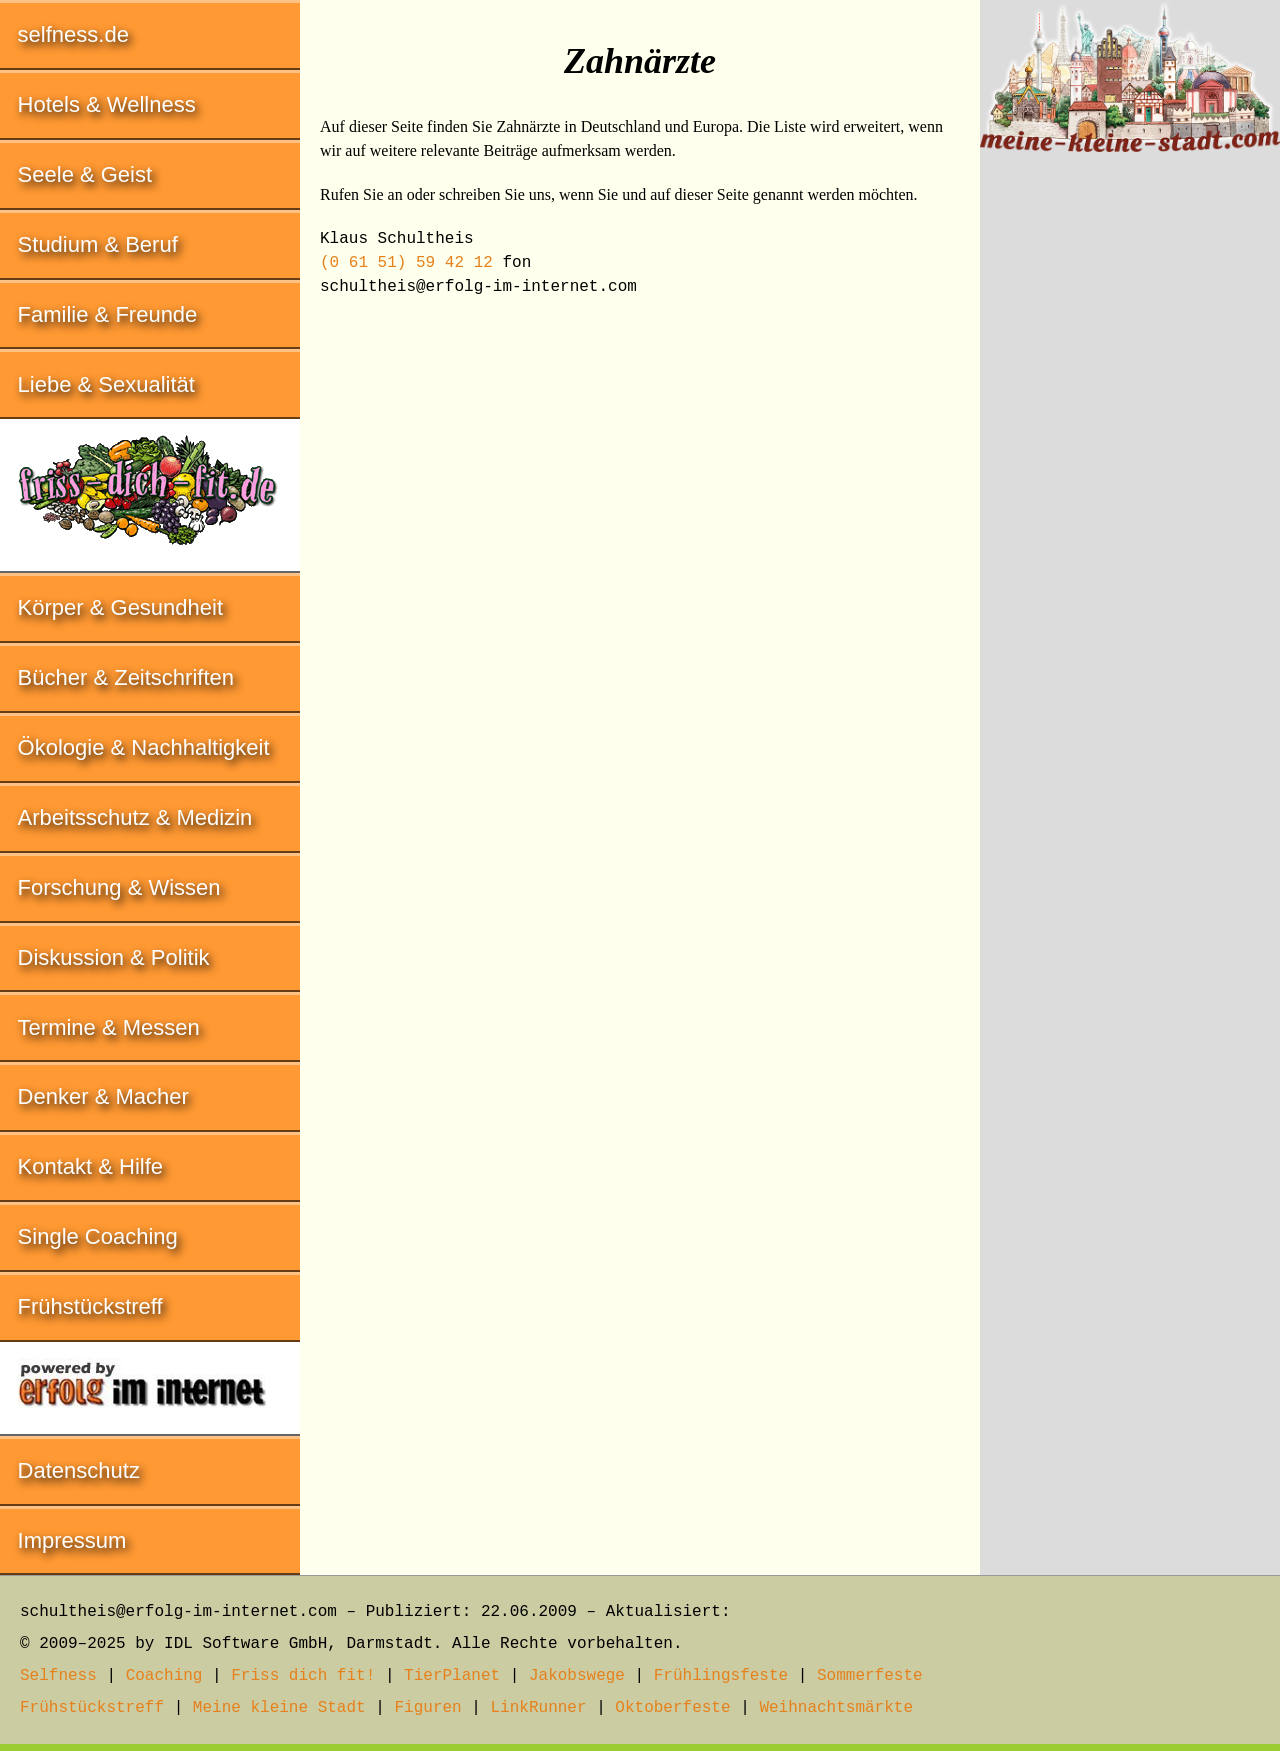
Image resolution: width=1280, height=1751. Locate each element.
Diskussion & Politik (114, 957)
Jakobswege (577, 1676)
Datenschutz (79, 1470)
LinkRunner (539, 1708)
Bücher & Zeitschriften (126, 677)
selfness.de (73, 34)
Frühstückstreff (90, 1306)
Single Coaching (98, 1236)
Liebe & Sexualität (106, 384)
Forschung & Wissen (119, 887)
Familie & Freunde (108, 314)
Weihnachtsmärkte (836, 1708)
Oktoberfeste (672, 1708)
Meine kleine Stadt (279, 1708)
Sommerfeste (870, 1676)
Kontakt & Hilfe (91, 1166)
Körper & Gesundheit (120, 607)
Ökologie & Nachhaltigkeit (144, 747)
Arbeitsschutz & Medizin (135, 817)
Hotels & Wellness (107, 104)
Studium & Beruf (98, 244)
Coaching (164, 1676)
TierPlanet (452, 1676)
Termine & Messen (109, 1027)
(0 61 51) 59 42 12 (406, 263)
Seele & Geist (85, 174)
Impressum (72, 1540)
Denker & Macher (103, 1096)
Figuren (427, 1708)
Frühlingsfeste (721, 1676)
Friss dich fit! (303, 1676)
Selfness (58, 1676)
